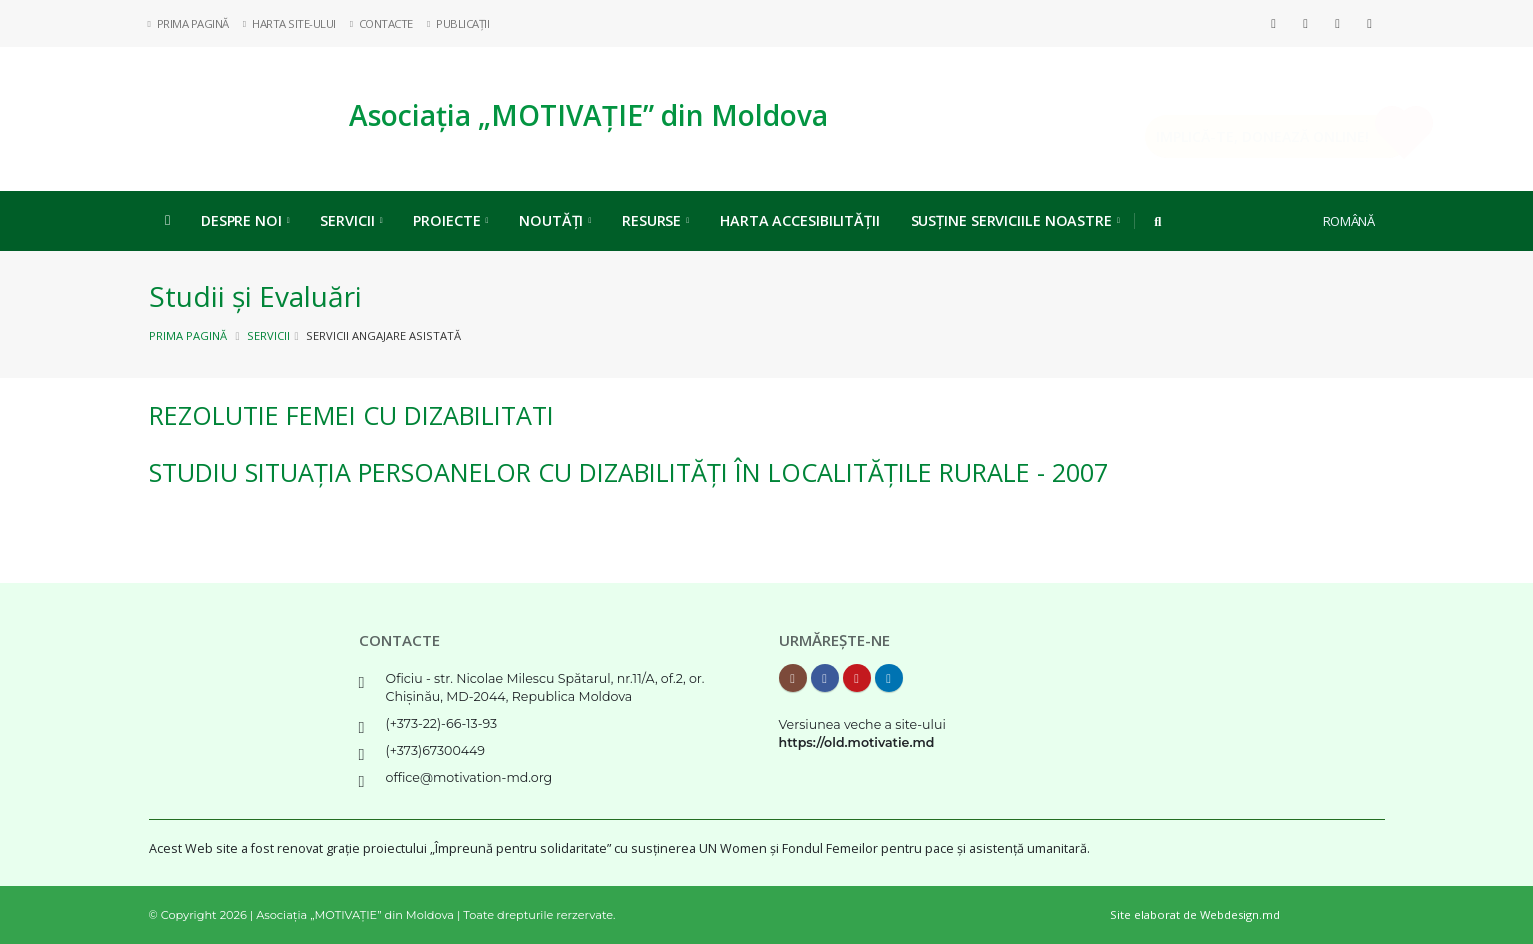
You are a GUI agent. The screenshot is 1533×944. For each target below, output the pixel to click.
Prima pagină (188, 335)
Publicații (458, 23)
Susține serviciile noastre (1015, 220)
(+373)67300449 (436, 750)
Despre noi (245, 220)
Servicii (351, 220)
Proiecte (450, 220)
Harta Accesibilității (800, 220)
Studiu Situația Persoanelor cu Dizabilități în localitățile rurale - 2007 (628, 472)
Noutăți (555, 220)
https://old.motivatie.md (857, 742)
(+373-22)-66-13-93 (442, 723)
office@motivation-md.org (469, 777)
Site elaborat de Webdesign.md (1195, 914)
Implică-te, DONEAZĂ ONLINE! (1234, 136)
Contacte (382, 23)
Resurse (655, 220)
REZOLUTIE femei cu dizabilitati (351, 415)
